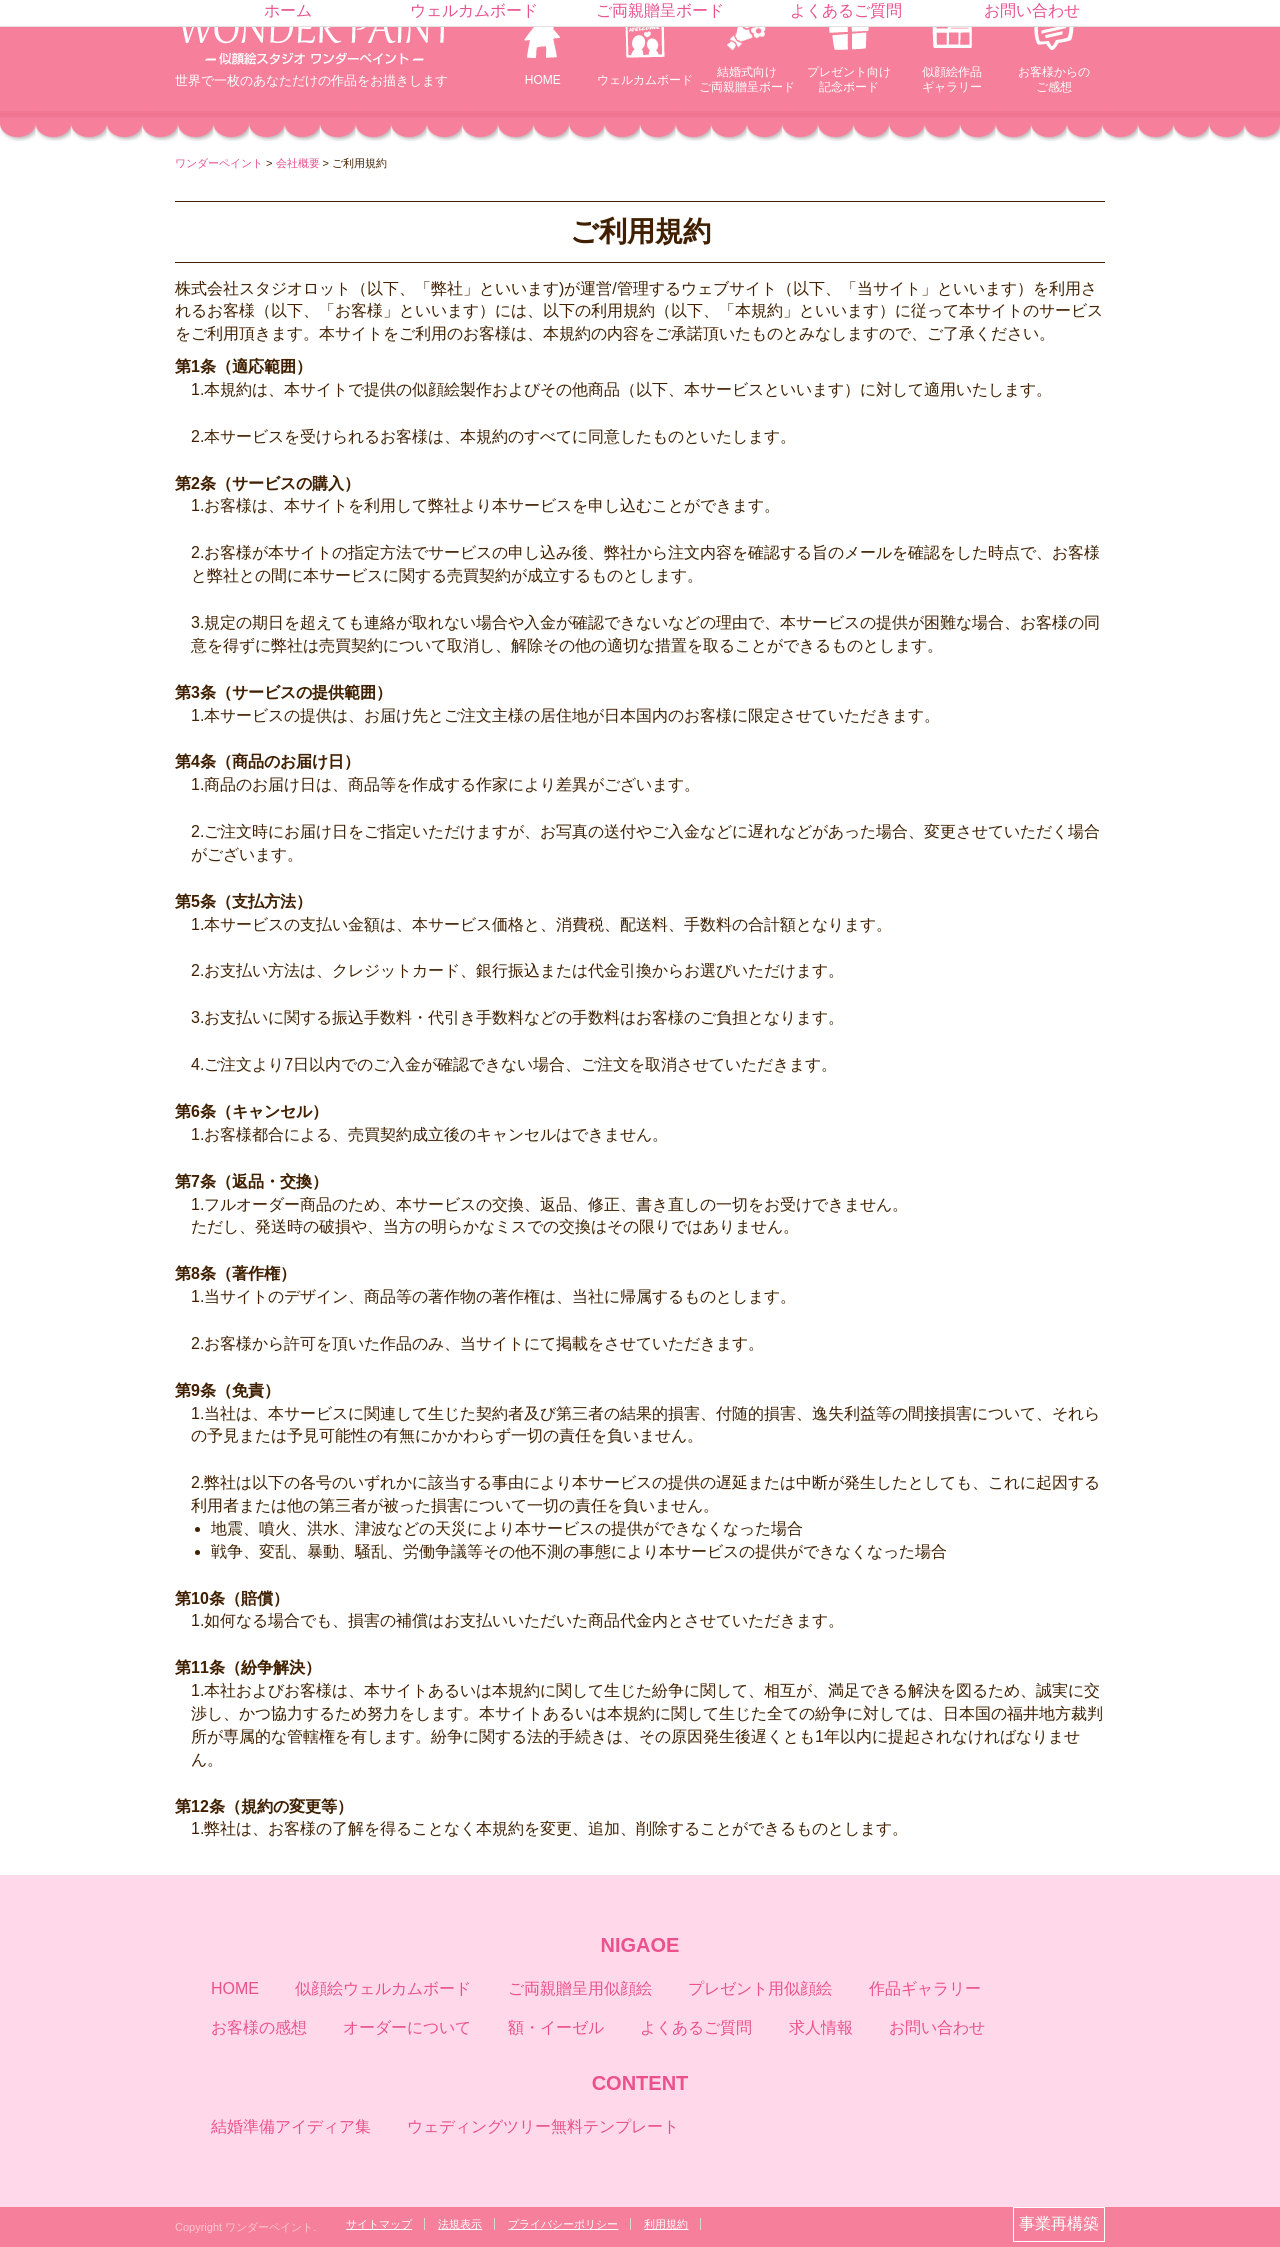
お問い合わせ (1032, 10)
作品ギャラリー (925, 1988)
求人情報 (821, 2027)
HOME (543, 80)
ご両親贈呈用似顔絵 (580, 1988)
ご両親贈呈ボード (660, 10)
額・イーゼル (556, 2027)
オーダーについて (407, 2027)
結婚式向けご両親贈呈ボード (747, 79)
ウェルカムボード (645, 80)
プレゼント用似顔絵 (760, 1988)
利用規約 (666, 2224)
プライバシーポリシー (563, 2224)
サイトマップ (379, 2224)
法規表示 (460, 2224)
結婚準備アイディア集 (291, 2126)
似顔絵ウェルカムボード (383, 1988)
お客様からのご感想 (1054, 79)
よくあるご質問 (846, 10)
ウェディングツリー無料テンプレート (543, 2126)
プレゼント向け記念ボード (849, 79)
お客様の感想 (259, 2027)
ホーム (288, 10)
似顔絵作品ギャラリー (952, 79)
